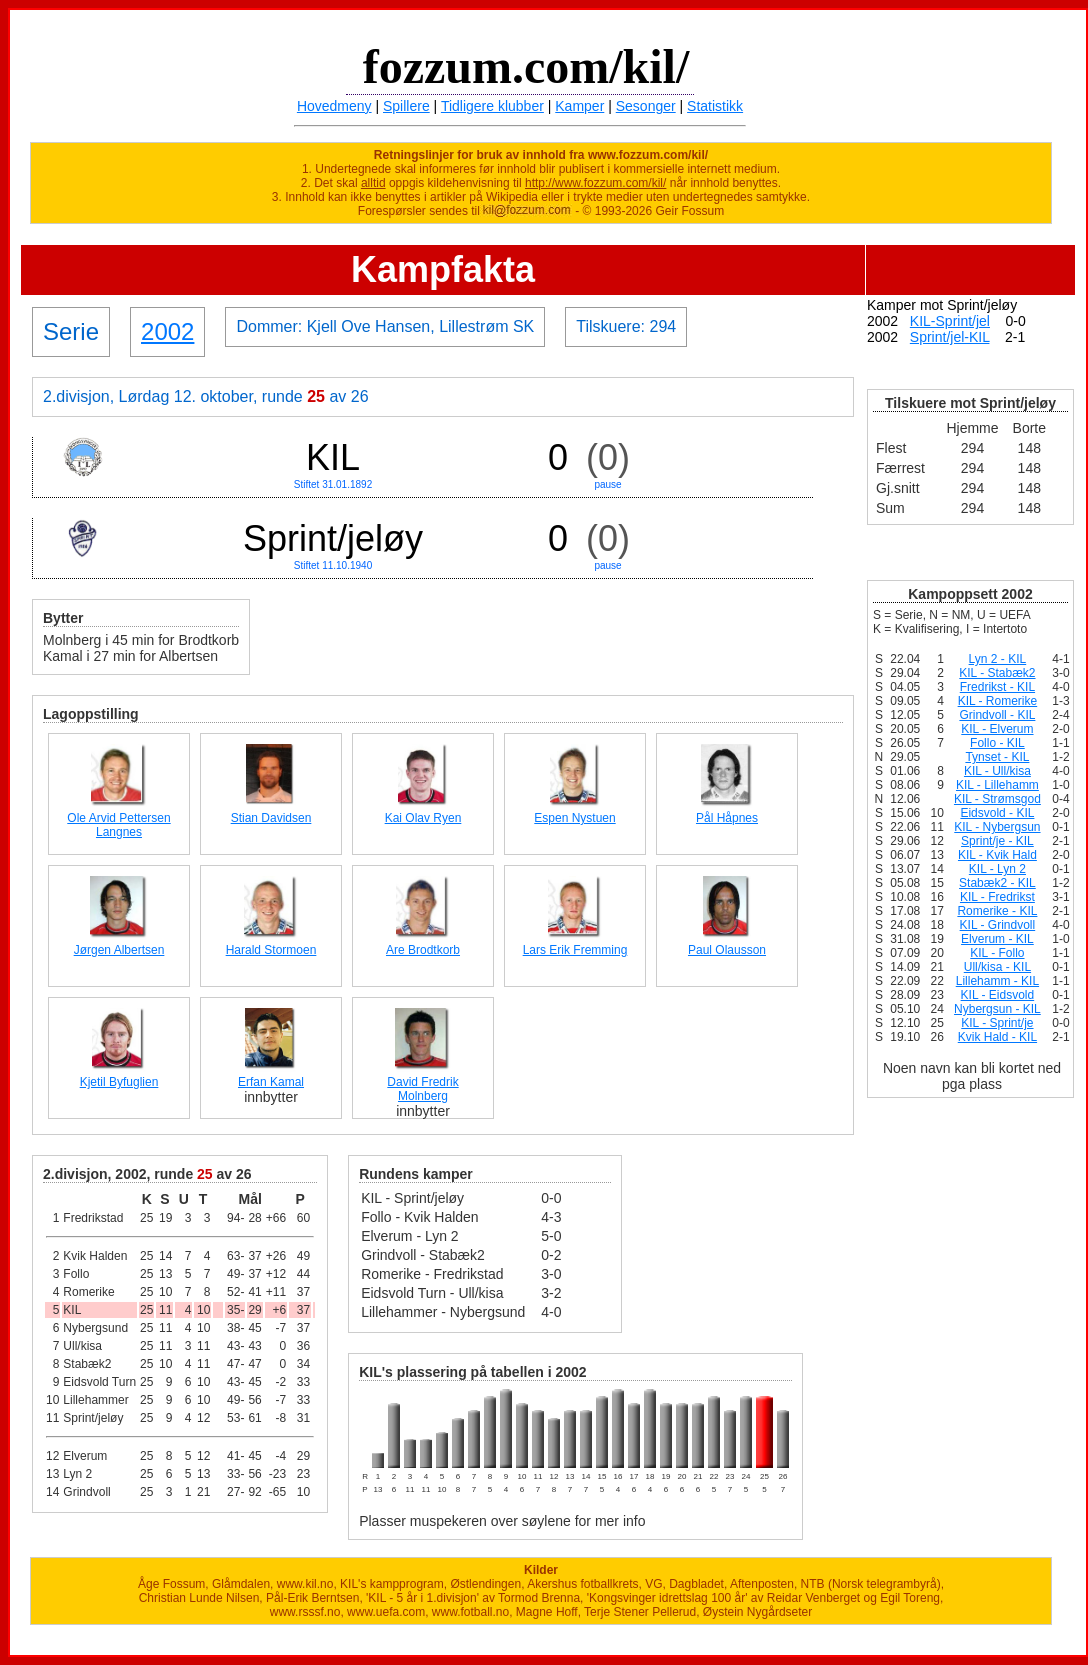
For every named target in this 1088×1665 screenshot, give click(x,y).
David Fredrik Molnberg (422, 1089)
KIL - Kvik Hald (997, 855)
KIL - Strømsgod (997, 799)
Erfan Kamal (271, 1082)
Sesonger (646, 106)
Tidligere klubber (492, 106)
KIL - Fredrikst (997, 897)
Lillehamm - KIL (997, 981)
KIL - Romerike (998, 701)
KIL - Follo (997, 953)
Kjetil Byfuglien (119, 1082)
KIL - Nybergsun (997, 827)
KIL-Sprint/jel (950, 321)
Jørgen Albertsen (119, 950)
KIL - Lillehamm (997, 785)
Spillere (406, 106)
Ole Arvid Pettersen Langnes (118, 825)
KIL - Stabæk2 (997, 673)
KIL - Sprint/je (997, 1023)
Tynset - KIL (997, 757)
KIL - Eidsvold (998, 995)
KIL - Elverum (997, 729)
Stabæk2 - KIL (997, 883)
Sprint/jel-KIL (950, 337)
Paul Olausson (727, 950)
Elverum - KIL (997, 939)
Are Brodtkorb (423, 950)
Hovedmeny (334, 106)
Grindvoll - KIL (997, 715)
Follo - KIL (997, 743)
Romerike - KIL (997, 911)
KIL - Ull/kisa (997, 771)
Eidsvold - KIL (997, 813)
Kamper (579, 106)
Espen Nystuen (574, 818)
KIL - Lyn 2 (997, 869)
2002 (167, 331)
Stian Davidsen (271, 818)
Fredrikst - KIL (997, 687)
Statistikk (715, 106)
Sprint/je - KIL (997, 841)
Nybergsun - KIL (997, 1009)
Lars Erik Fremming (575, 950)
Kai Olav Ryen (423, 818)
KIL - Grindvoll (998, 925)
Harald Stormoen (271, 950)
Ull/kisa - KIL (997, 967)
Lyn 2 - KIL (998, 659)
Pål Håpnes (727, 818)
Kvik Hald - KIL (997, 1037)
